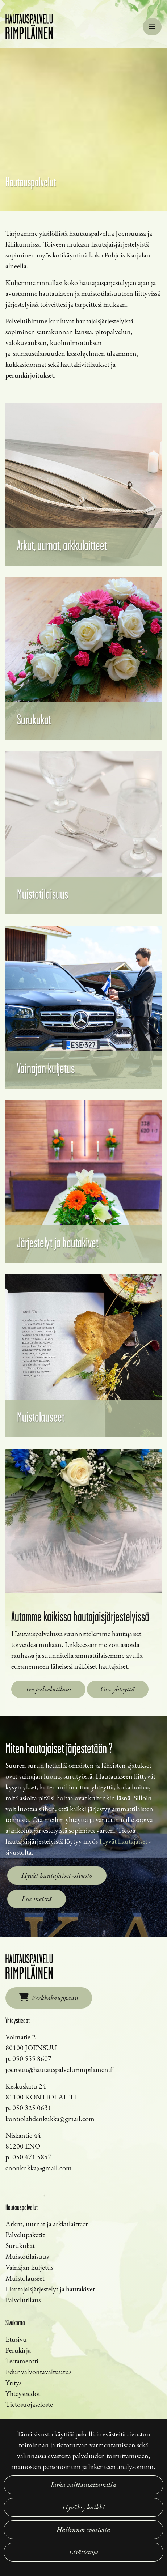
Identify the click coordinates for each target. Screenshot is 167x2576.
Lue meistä (36, 1899)
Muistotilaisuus (27, 2256)
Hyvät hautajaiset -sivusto (56, 1875)
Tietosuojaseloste (29, 2404)
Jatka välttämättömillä (83, 2485)
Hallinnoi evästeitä (83, 2529)
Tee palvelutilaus (48, 1689)
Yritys (13, 2382)
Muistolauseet (25, 2278)
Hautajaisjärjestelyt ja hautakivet (50, 2289)
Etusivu (16, 2339)
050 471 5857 (31, 2157)
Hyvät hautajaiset (123, 1841)
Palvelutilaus (23, 2299)
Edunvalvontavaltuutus (38, 2371)
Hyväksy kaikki (83, 2507)
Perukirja (18, 2350)
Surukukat (20, 2245)
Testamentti (21, 2361)
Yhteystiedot (22, 2393)
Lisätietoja (84, 2552)
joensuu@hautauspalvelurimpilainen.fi (59, 2069)
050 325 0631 (31, 2107)
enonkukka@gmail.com (38, 2167)
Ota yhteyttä (117, 1689)
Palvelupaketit (25, 2234)
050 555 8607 (31, 2058)
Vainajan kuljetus (29, 2267)
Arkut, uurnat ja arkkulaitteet (46, 2223)
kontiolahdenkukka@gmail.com (50, 2118)
